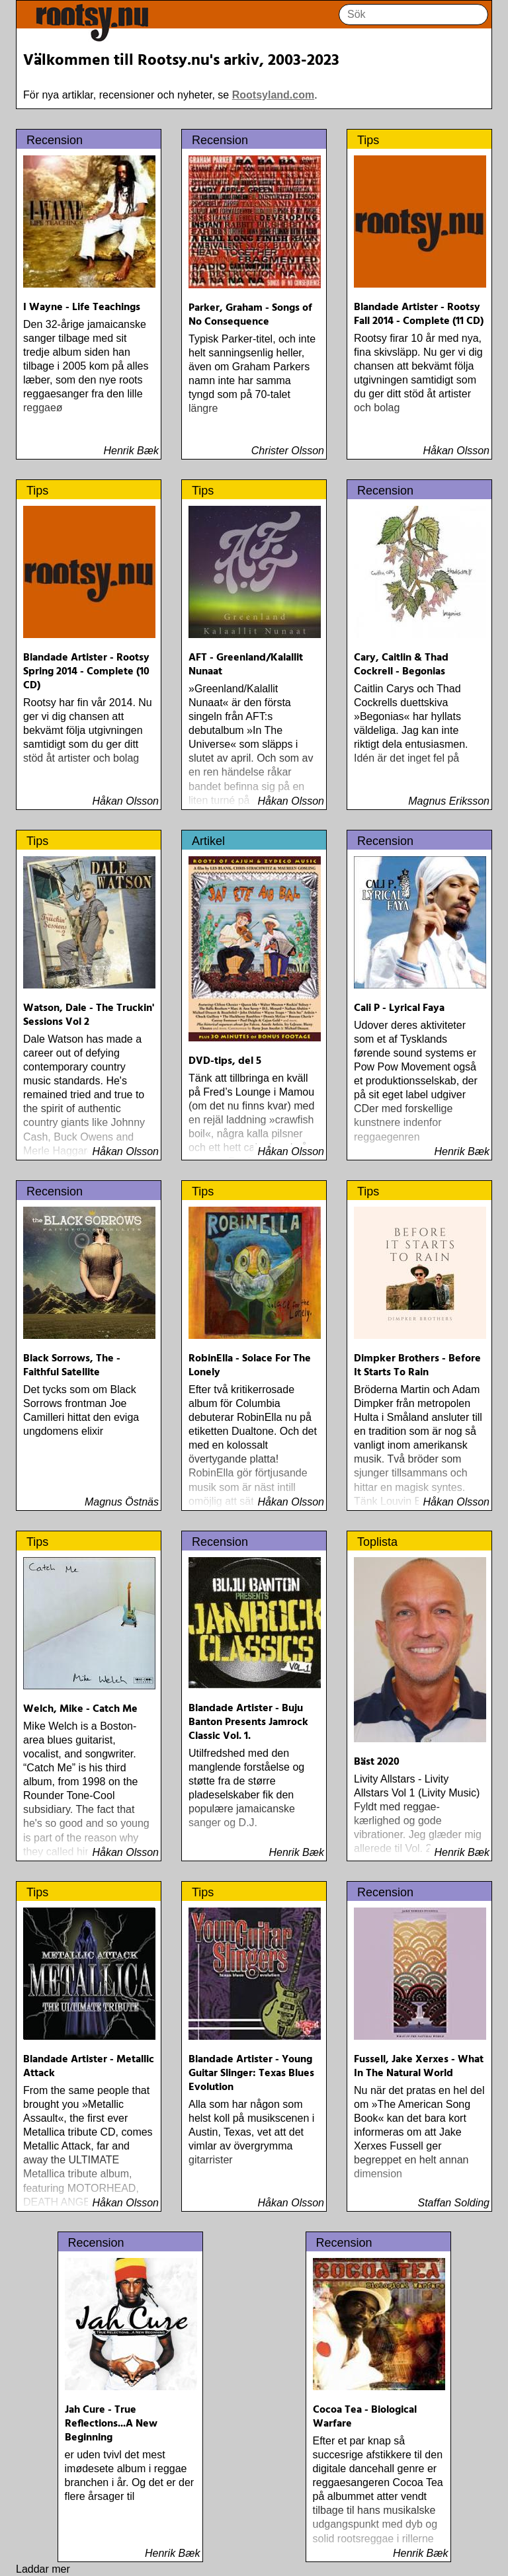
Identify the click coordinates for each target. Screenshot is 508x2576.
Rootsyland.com (273, 95)
